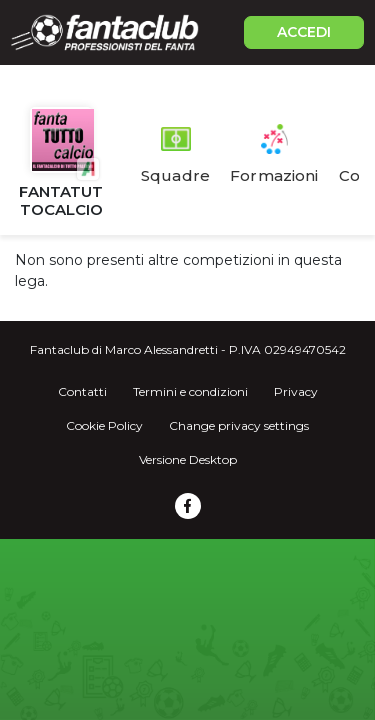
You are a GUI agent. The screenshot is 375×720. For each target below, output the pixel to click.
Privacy (296, 391)
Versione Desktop (188, 459)
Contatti (82, 391)
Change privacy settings (239, 425)
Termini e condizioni (190, 391)
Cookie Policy (104, 425)
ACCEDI (304, 32)
